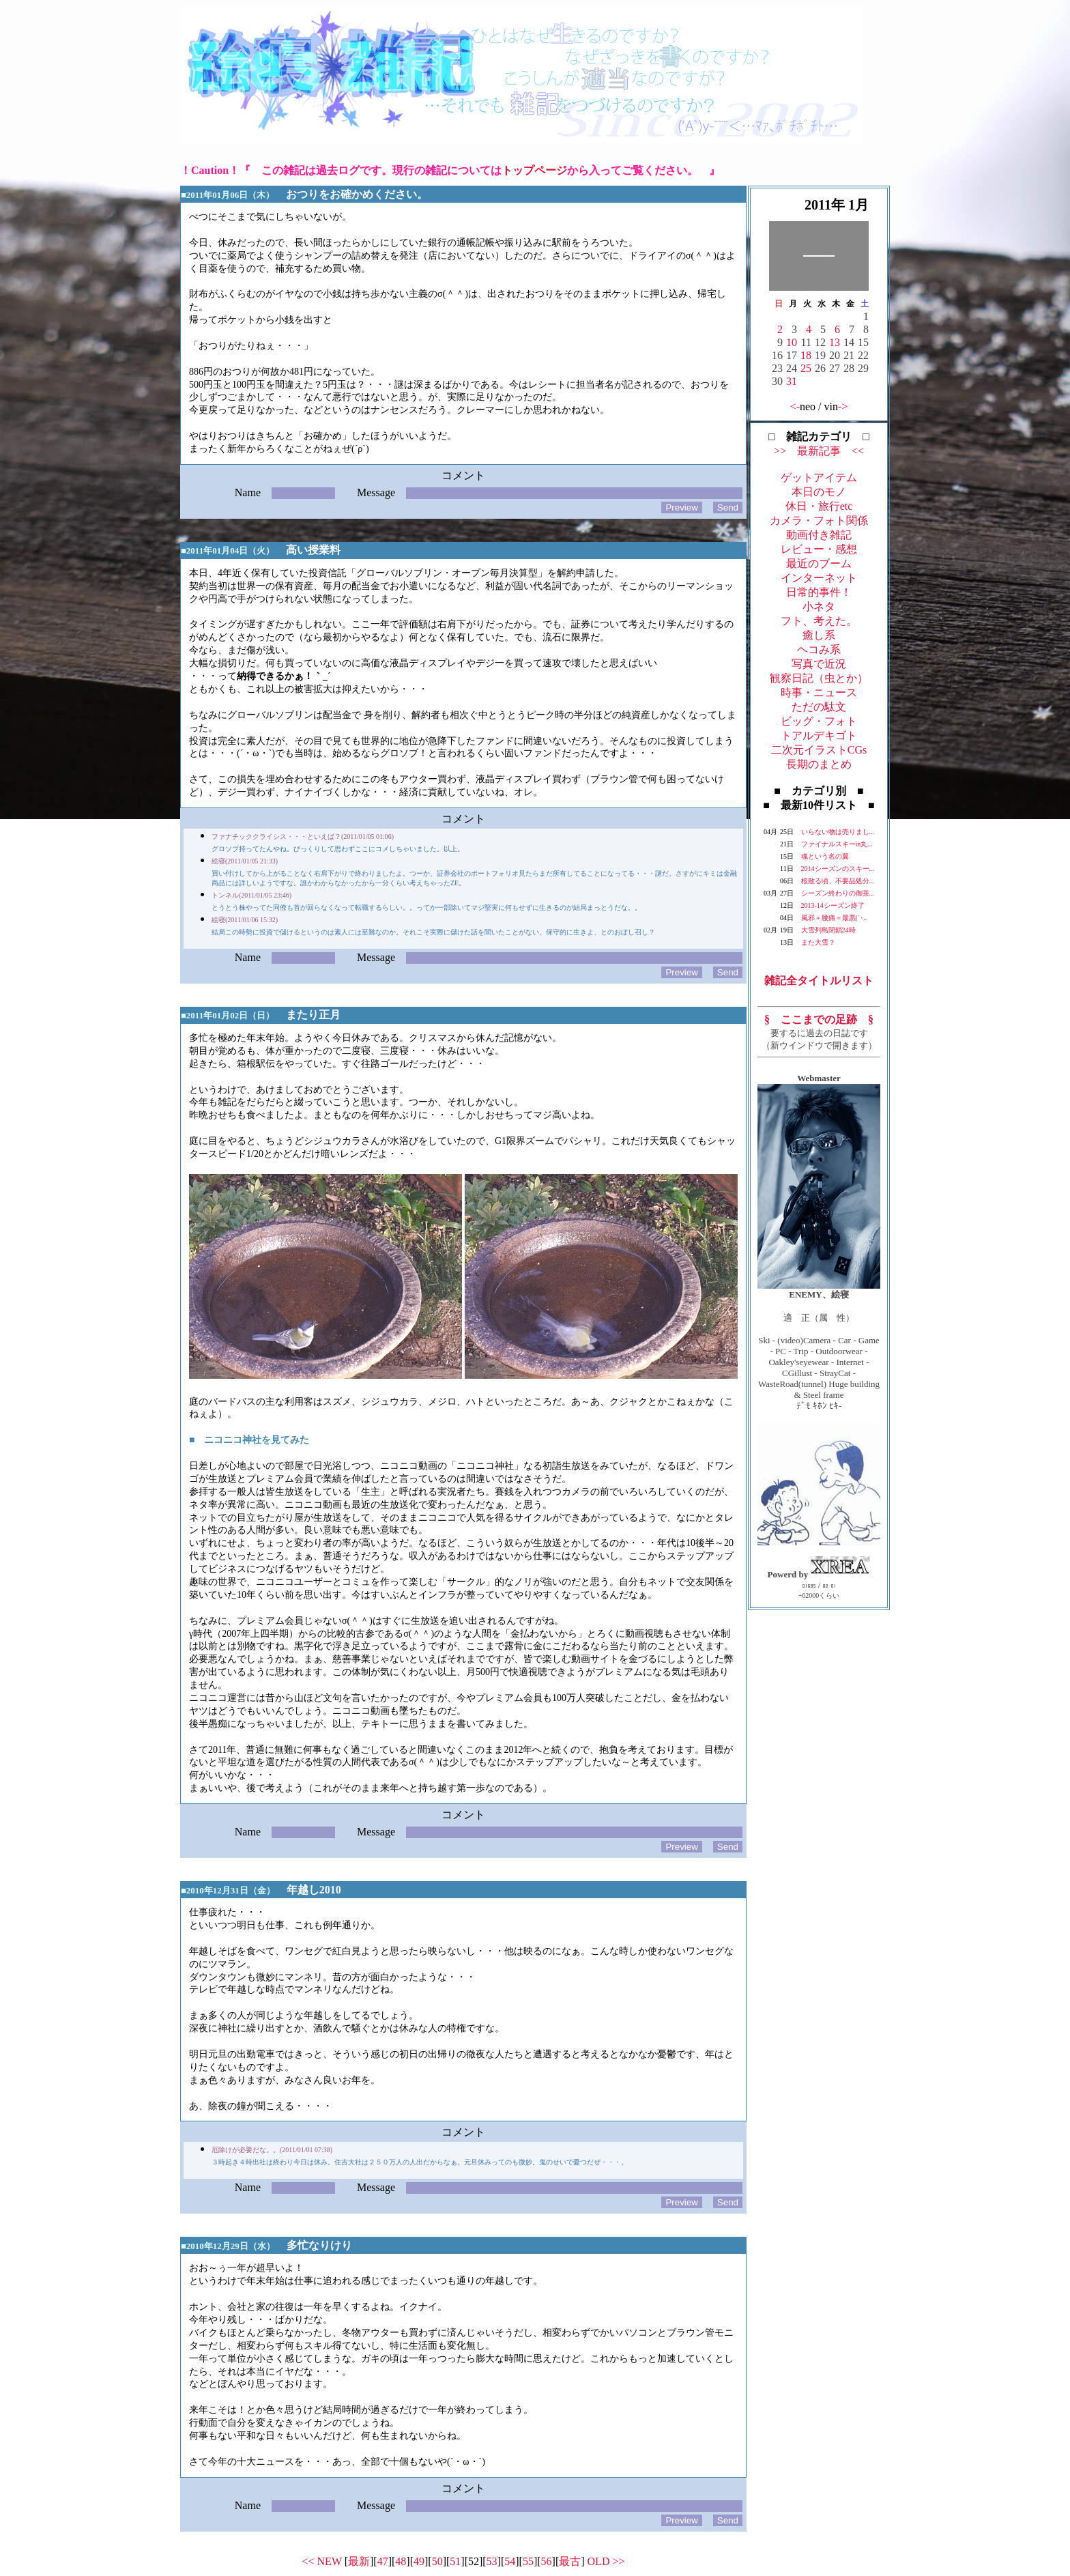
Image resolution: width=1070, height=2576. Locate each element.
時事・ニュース (819, 692)
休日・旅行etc (819, 506)
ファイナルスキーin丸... (837, 844)
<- (795, 406)
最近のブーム (819, 563)
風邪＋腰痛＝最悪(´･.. (834, 917)
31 (791, 381)
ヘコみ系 (819, 649)
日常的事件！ (819, 592)
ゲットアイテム (819, 477)
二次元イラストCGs (819, 750)
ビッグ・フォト (819, 721)
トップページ (534, 170)
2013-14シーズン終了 (833, 905)
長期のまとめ (819, 764)
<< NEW (322, 2561)
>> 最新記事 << (819, 451)
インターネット (819, 578)
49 (419, 2561)
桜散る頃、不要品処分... (838, 881)
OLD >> (606, 2561)
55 (528, 2561)
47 (382, 2561)
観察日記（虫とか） (819, 678)
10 (791, 342)
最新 (359, 2561)
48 (400, 2561)
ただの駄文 (819, 707)
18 (805, 355)
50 (437, 2561)
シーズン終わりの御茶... (838, 893)
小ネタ (819, 606)
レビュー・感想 (819, 549)
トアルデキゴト (819, 735)
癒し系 (819, 635)
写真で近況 (819, 664)
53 (492, 2561)
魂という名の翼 (825, 856)
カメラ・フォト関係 (819, 520)
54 (509, 2561)
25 (805, 368)
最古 (570, 2561)
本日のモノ (819, 492)
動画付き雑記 (819, 535)
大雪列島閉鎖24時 (828, 930)
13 (834, 342)
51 (455, 2561)
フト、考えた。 (819, 621)
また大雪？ (818, 942)
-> (843, 406)
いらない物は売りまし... (838, 831)
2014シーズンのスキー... (838, 868)
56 (546, 2561)
